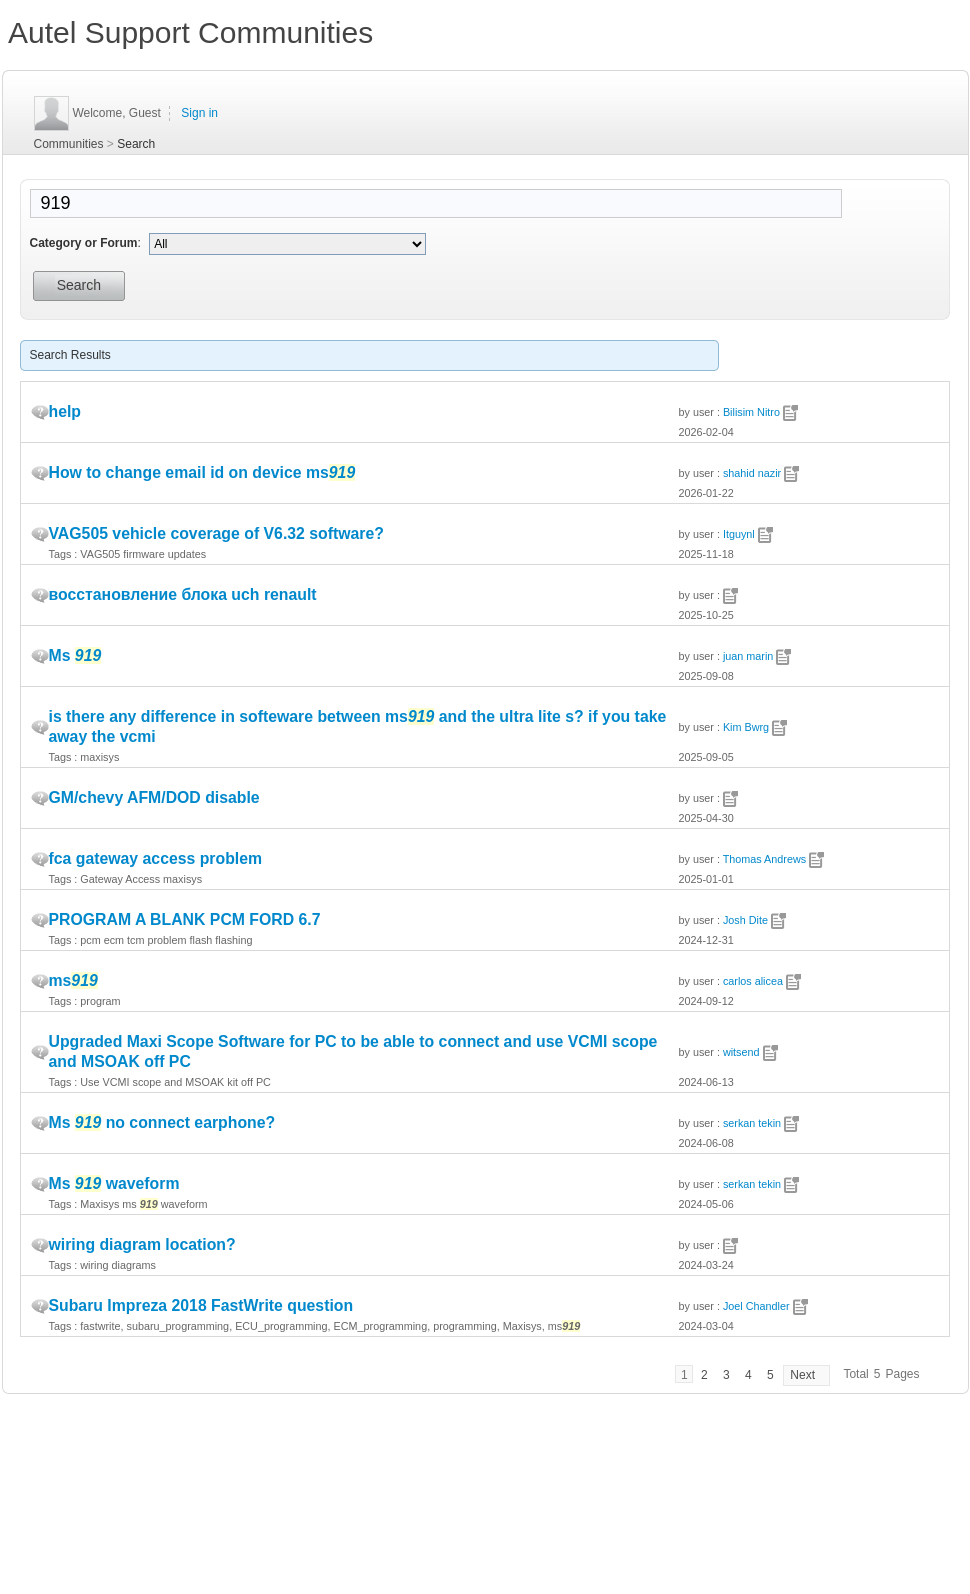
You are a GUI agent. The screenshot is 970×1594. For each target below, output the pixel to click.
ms (73, 980)
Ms (75, 655)
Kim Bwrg (746, 727)
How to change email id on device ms (202, 472)
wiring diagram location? (142, 1244)
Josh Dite (745, 920)
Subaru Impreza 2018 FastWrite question (201, 1305)
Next (802, 1375)
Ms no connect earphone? (162, 1122)
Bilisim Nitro (751, 412)
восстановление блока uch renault (183, 594)
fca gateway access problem (156, 858)
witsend (741, 1052)
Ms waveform (114, 1183)
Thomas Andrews (764, 859)
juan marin (748, 656)
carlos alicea (753, 981)
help (65, 411)
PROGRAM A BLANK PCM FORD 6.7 (185, 919)
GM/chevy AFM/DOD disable (154, 797)
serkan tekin (752, 1123)
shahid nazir (752, 473)
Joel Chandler (756, 1306)
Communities (69, 144)
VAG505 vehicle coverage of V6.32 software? (216, 533)
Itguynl (739, 534)
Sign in (199, 113)
